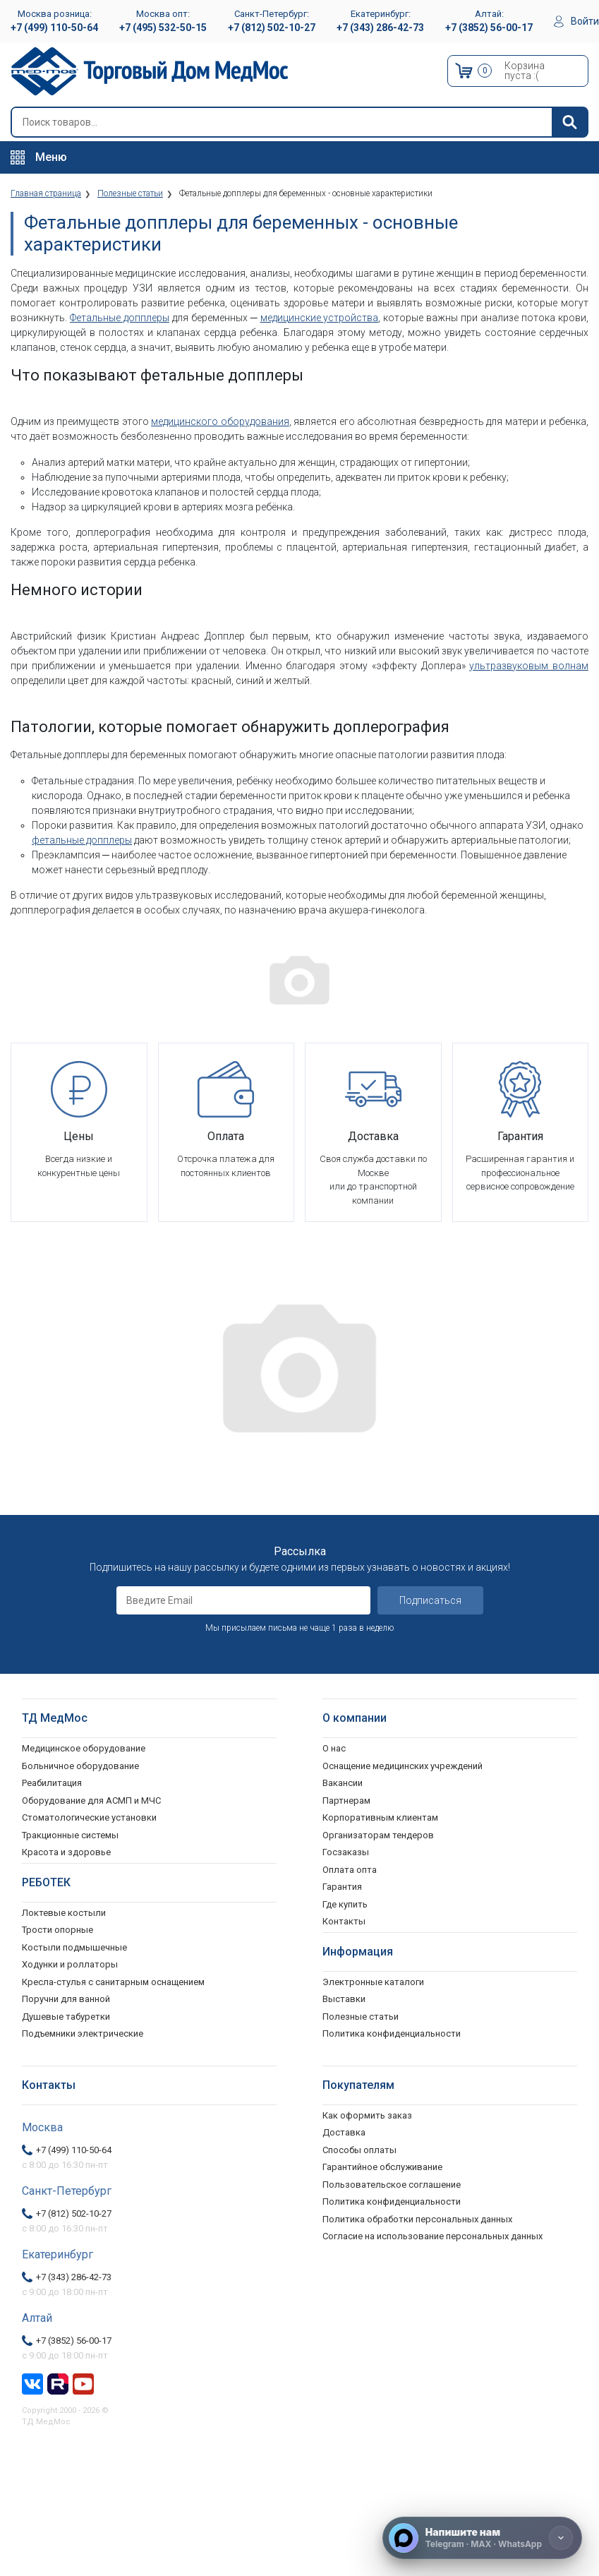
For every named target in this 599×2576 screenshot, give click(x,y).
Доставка (343, 2132)
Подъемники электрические (82, 2033)
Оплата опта (349, 1869)
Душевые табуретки (66, 2016)
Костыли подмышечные (74, 1947)
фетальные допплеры (82, 840)
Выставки (343, 1999)
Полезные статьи (360, 2016)
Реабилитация (52, 1783)
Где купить (345, 1904)
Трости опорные (57, 1929)
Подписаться (430, 1600)
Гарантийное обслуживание (382, 2167)
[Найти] (569, 122)
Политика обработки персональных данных (417, 2219)
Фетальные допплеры (119, 317)
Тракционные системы (70, 1835)
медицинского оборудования (220, 421)
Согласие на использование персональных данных (432, 2236)
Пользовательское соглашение (391, 2184)
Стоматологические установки (89, 1817)
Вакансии (342, 1783)
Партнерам (346, 1800)
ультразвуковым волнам (528, 665)
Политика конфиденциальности (391, 2201)
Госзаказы (345, 1852)
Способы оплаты (359, 2150)
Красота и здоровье (66, 1852)
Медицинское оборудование (83, 1748)
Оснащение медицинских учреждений (402, 1766)
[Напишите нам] (482, 2538)
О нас (334, 1748)
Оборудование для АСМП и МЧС (91, 1800)
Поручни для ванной (66, 1999)
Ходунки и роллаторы (70, 1964)
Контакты (343, 1921)
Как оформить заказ (367, 2115)
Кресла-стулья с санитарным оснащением (113, 1982)
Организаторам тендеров (378, 1835)
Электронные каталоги (373, 1982)
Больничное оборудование (80, 1766)
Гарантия (342, 1886)
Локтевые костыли (64, 1912)
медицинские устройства (319, 317)
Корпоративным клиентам (380, 1817)
